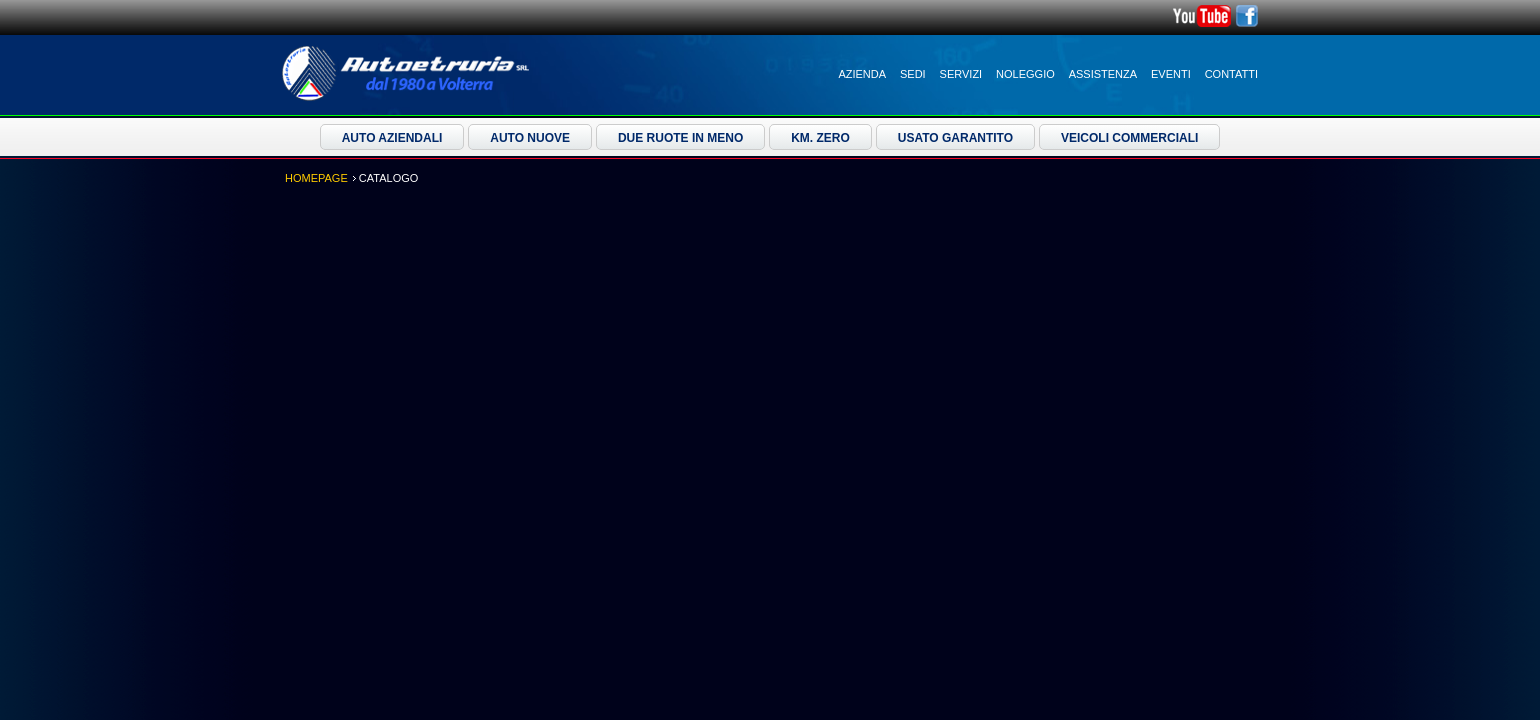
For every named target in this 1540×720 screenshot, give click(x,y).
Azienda (862, 74)
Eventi (1171, 74)
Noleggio (1025, 74)
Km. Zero (820, 138)
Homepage (316, 178)
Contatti (1231, 74)
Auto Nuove (530, 138)
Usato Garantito (955, 138)
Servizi (961, 74)
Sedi (913, 74)
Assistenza (1103, 74)
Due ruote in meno (680, 138)
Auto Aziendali (392, 138)
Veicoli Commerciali (1129, 138)
